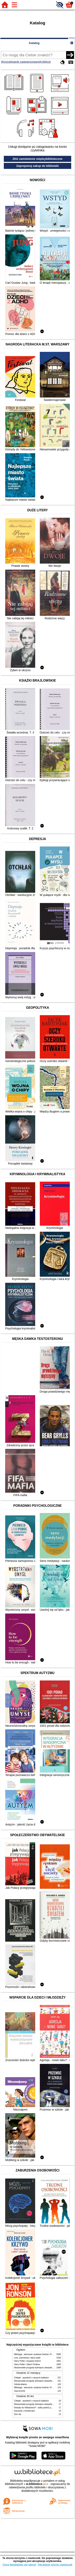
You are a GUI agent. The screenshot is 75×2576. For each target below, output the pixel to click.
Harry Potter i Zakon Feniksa (27, 2364)
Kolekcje (45, 61)
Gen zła (17, 2414)
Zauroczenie (19, 2391)
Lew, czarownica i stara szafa (27, 2358)
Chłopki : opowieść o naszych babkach (31, 2378)
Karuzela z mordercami (24, 2411)
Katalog (34, 43)
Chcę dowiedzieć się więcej (19, 2564)
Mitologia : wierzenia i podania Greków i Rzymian (36, 2354)
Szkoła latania (20, 2384)
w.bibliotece (36, 2484)
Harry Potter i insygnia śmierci (27, 2361)
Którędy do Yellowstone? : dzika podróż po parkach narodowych (42, 2408)
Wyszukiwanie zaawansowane (20, 61)
